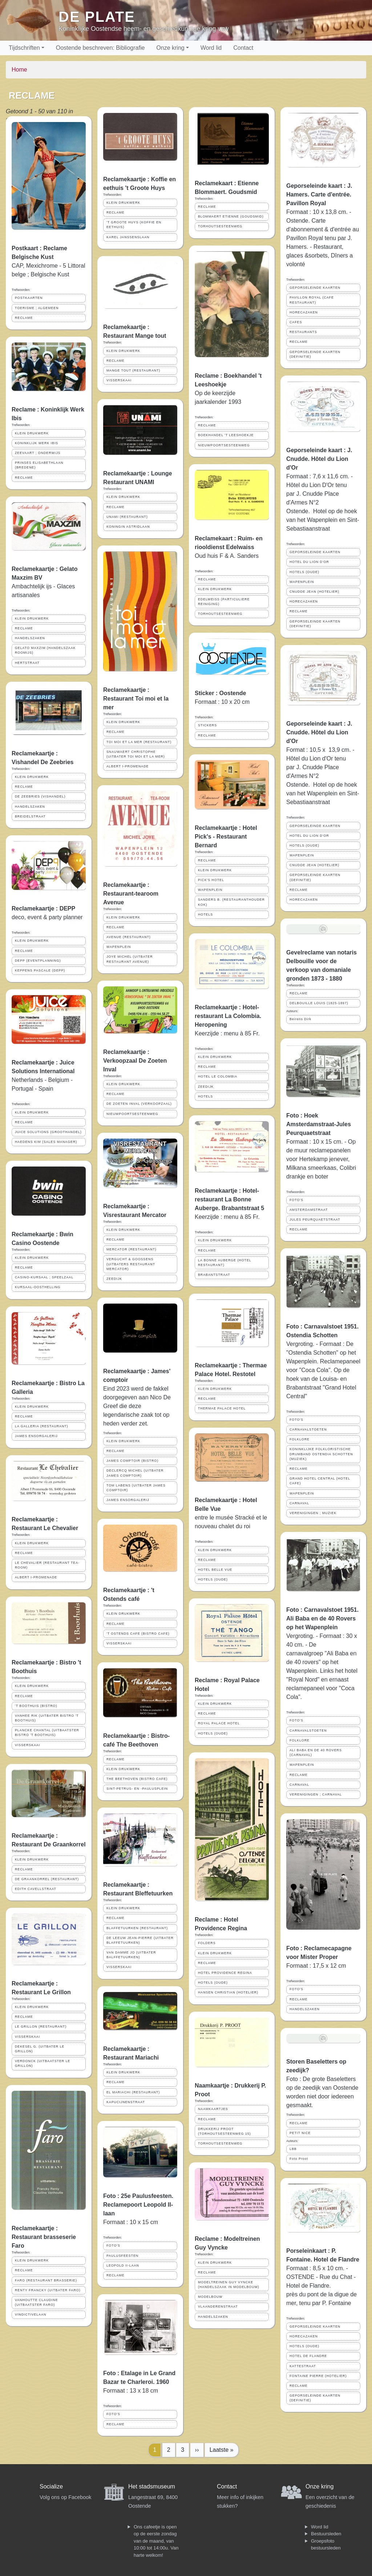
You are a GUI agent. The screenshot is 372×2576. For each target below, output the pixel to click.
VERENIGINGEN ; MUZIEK (313, 1513)
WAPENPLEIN (118, 947)
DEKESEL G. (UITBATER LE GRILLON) (39, 2049)
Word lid (211, 48)
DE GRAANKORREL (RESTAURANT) (47, 1879)
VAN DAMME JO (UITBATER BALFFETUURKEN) (131, 1955)
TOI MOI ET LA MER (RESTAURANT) (138, 742)
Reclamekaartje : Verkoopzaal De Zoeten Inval (135, 1060)
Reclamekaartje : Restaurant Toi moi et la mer (136, 698)
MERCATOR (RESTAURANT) (131, 1249)
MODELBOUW (210, 2297)
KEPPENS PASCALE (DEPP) (40, 970)
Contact (243, 48)
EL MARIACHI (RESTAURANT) (133, 2092)
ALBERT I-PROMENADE (36, 1577)
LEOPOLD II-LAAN (122, 2265)
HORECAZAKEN (304, 312)
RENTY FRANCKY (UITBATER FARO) (48, 2290)
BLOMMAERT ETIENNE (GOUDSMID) (231, 216)
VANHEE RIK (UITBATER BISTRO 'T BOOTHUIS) (47, 1718)
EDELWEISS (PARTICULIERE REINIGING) (224, 601)
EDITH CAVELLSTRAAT (35, 1889)
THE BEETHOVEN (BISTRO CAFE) (136, 1779)
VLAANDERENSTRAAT (218, 2306)
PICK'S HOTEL (211, 880)
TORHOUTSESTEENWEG (220, 226)
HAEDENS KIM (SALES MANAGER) (46, 1142)
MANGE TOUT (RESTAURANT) (133, 370)
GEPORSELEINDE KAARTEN (315, 287)
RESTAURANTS (303, 332)
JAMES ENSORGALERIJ (36, 1436)
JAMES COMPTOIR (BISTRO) (132, 1461)
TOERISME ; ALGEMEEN (37, 308)
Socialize (51, 2486)
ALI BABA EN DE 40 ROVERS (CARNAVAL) (316, 1752)
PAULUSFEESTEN (122, 2255)
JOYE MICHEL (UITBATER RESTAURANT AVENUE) (129, 959)
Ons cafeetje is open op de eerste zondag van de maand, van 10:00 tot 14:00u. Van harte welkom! (156, 2541)
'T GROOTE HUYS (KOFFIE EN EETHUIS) (133, 224)
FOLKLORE (300, 1439)
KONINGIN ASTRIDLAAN (128, 526)
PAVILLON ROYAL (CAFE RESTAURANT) (312, 300)
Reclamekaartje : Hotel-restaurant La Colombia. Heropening (228, 1016)
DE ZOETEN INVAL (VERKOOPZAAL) (139, 1104)
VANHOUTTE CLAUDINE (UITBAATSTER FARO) (36, 2302)
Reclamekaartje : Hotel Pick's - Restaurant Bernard (226, 836)
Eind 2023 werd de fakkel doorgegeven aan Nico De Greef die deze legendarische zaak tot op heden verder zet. (137, 1406)
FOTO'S (113, 2245)
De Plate (96, 17)
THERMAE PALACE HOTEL (222, 1408)
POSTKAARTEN (29, 298)
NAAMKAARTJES (213, 2109)
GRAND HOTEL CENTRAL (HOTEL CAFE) (320, 1481)
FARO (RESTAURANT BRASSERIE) (46, 2280)
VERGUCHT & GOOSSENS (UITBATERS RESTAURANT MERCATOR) (130, 1263)
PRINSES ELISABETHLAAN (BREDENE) (39, 465)
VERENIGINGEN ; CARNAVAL (316, 1794)
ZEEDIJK (114, 1279)
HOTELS (205, 914)
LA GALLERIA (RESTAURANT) (41, 1426)
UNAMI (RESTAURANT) (127, 517)
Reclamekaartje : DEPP (43, 908)
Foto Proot (299, 2159)
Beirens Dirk (300, 1019)
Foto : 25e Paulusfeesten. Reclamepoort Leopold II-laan (138, 2204)
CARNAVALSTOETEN (308, 1429)
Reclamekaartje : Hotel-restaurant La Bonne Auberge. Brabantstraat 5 (229, 1199)
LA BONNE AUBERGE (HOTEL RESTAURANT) (224, 1262)
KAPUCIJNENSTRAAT (125, 2102)
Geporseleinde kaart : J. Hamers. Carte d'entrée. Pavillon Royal (319, 194)
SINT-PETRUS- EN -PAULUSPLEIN (137, 1788)
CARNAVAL (299, 1503)
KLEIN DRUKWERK (32, 433)
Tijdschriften (24, 48)
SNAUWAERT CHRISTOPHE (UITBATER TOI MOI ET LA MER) (135, 754)
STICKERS (207, 725)
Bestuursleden (326, 2533)
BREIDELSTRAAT (30, 816)
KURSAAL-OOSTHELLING (38, 1287)
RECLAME (24, 318)
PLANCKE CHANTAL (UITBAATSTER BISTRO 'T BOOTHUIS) (47, 1732)
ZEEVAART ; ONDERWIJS (37, 453)
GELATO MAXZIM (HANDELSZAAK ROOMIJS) (45, 650)
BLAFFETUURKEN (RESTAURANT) (137, 1928)
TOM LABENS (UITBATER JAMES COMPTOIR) (136, 1488)
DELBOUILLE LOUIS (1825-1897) (319, 1003)
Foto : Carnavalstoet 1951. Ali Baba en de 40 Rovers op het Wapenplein (322, 1618)
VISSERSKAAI (27, 1745)
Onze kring (170, 48)
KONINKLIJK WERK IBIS (36, 443)
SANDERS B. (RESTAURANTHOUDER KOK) (231, 902)
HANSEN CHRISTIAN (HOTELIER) (228, 1992)
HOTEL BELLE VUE (215, 1569)
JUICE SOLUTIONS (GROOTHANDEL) (48, 1132)
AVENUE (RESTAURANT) (128, 937)
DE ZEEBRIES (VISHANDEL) (40, 796)
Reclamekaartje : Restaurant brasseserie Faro (44, 2237)
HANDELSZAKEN (30, 638)
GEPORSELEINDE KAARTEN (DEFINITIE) (315, 354)
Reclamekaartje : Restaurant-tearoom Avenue (130, 893)
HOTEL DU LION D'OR (309, 562)
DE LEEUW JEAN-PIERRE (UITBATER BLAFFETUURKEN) (140, 1940)
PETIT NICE (300, 2133)
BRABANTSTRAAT (214, 1275)
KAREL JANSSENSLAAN (127, 237)
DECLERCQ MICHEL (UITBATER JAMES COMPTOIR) (134, 1473)
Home (19, 69)
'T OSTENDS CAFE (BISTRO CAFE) (138, 1633)
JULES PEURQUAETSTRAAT (315, 1219)
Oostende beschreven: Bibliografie (100, 48)
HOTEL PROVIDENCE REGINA (225, 1973)
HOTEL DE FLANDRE (308, 2356)
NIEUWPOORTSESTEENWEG (132, 1114)
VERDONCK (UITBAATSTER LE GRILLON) (42, 2063)
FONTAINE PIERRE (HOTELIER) (318, 2376)
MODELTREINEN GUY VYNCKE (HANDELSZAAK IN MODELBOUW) (228, 2284)
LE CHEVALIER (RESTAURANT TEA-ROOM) (47, 1565)
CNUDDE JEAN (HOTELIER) (314, 591)
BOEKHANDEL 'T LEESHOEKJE (226, 435)
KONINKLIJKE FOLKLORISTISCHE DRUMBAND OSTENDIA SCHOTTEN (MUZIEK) (321, 1453)
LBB (293, 2149)
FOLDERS (207, 1943)
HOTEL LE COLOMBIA (217, 1076)
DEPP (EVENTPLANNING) (38, 960)
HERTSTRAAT (27, 663)
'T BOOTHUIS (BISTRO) (36, 1706)
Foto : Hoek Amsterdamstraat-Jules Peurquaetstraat (318, 1124)
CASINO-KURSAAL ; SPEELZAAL (44, 1277)
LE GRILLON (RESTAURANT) (40, 2026)
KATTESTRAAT (303, 2366)
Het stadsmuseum (151, 2486)
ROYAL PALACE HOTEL (219, 1723)
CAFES (296, 322)
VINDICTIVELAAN (30, 2314)
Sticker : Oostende (220, 693)
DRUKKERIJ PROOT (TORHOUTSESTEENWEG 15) (224, 2131)
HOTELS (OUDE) (213, 1579)
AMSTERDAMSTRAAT (309, 1210)
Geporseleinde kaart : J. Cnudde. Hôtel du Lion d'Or (319, 459)
